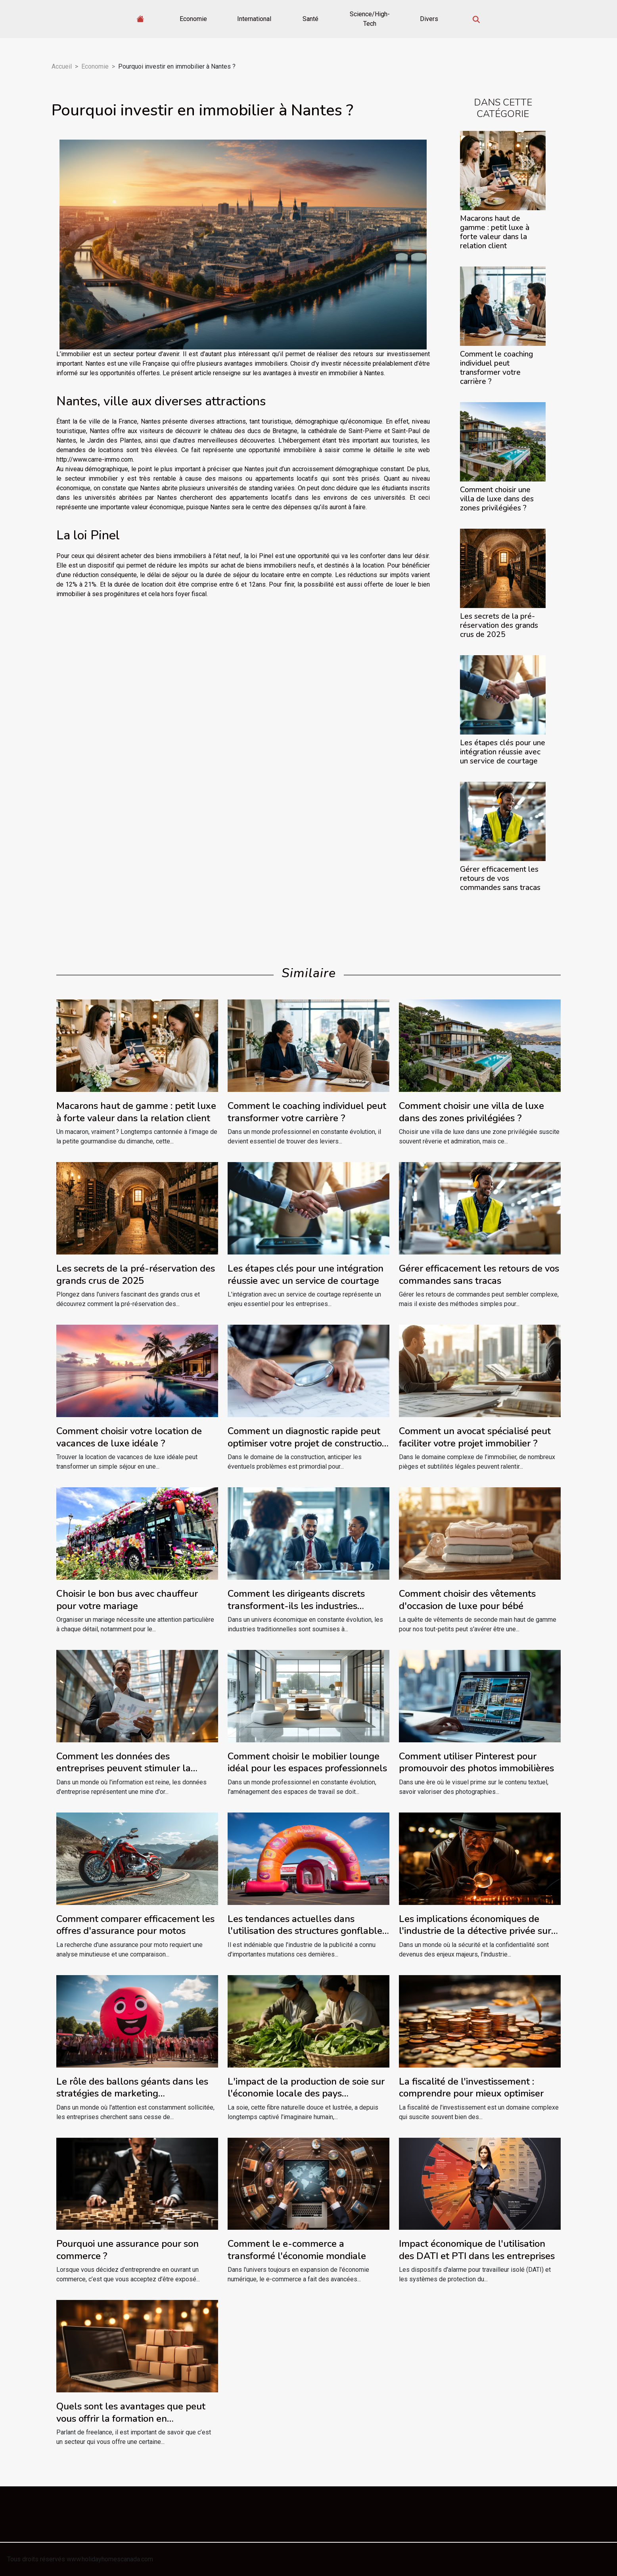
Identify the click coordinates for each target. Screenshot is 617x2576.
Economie (193, 19)
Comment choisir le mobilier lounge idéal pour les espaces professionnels (307, 1762)
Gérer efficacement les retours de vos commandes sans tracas (500, 878)
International (254, 19)
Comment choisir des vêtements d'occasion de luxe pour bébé (467, 1599)
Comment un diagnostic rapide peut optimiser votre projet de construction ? (307, 1443)
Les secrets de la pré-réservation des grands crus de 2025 (499, 625)
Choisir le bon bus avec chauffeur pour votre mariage (127, 1599)
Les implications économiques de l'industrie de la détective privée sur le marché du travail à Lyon (475, 1930)
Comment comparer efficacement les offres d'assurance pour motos (135, 1924)
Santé (310, 19)
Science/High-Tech (370, 18)
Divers (429, 19)
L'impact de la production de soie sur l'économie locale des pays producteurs (306, 2093)
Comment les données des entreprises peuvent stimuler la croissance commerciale (123, 1768)
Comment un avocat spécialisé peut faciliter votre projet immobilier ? (475, 1437)
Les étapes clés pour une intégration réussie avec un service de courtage (502, 752)
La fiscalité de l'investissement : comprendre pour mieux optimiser (471, 2087)
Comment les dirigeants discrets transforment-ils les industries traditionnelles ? (296, 1605)
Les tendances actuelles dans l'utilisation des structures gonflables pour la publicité (307, 1930)
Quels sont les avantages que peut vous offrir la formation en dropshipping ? (130, 2418)
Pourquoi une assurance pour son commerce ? (127, 2249)
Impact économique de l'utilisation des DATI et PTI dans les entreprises (477, 2249)
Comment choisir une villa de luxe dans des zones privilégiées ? (497, 499)
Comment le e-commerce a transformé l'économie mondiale (297, 2249)
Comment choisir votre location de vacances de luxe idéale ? (129, 1437)
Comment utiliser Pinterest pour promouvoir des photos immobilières (476, 1762)
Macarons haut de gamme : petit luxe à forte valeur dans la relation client (494, 232)
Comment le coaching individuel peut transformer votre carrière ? (496, 368)
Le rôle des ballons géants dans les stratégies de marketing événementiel (132, 2093)
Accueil (62, 66)
